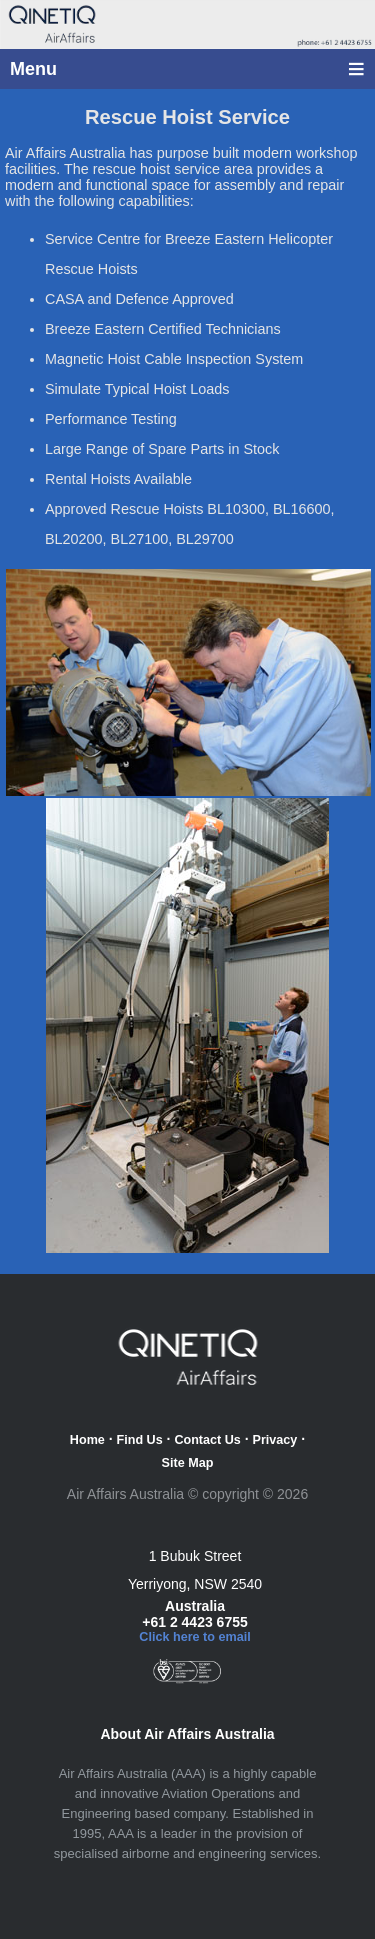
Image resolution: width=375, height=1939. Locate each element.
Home (87, 1440)
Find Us (140, 1440)
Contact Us (207, 1440)
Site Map (188, 1463)
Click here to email (194, 1637)
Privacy (275, 1440)
